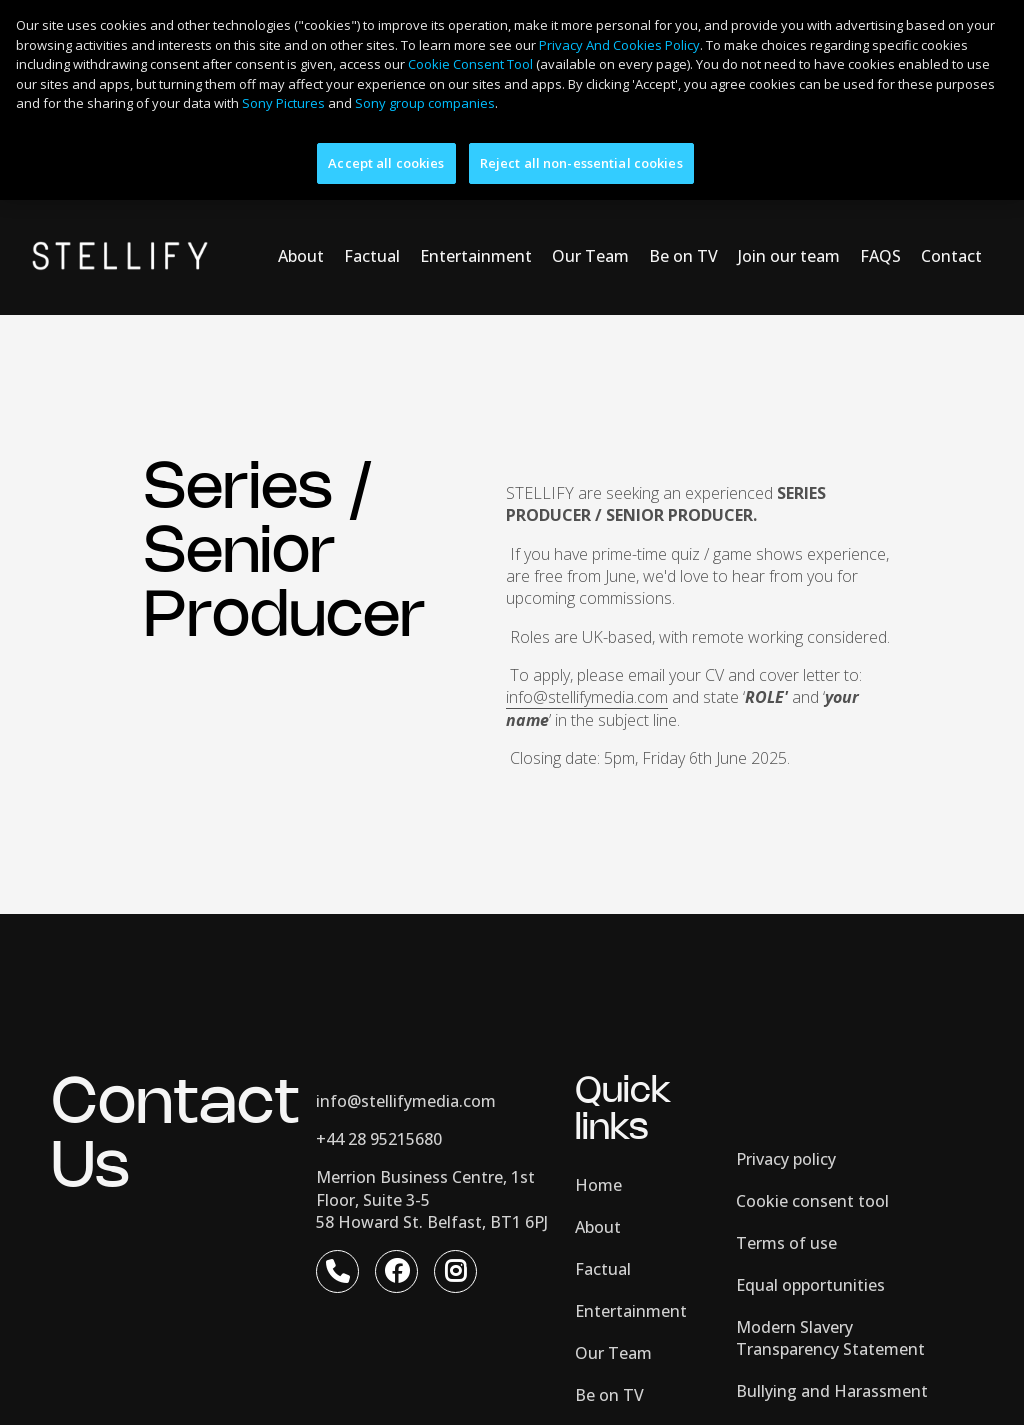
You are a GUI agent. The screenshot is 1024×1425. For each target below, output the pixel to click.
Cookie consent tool (812, 1147)
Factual (372, 202)
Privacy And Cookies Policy (619, 45)
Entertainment (476, 202)
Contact (951, 202)
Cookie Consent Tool (470, 64)
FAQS (880, 202)
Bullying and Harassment (832, 1337)
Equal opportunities (810, 1231)
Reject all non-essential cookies (581, 163)
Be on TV (683, 202)
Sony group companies (425, 103)
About (301, 202)
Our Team (590, 202)
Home (598, 1131)
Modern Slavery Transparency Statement (830, 1284)
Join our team (789, 202)
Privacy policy (786, 1105)
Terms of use (786, 1189)
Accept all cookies (386, 163)
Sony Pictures (283, 103)
